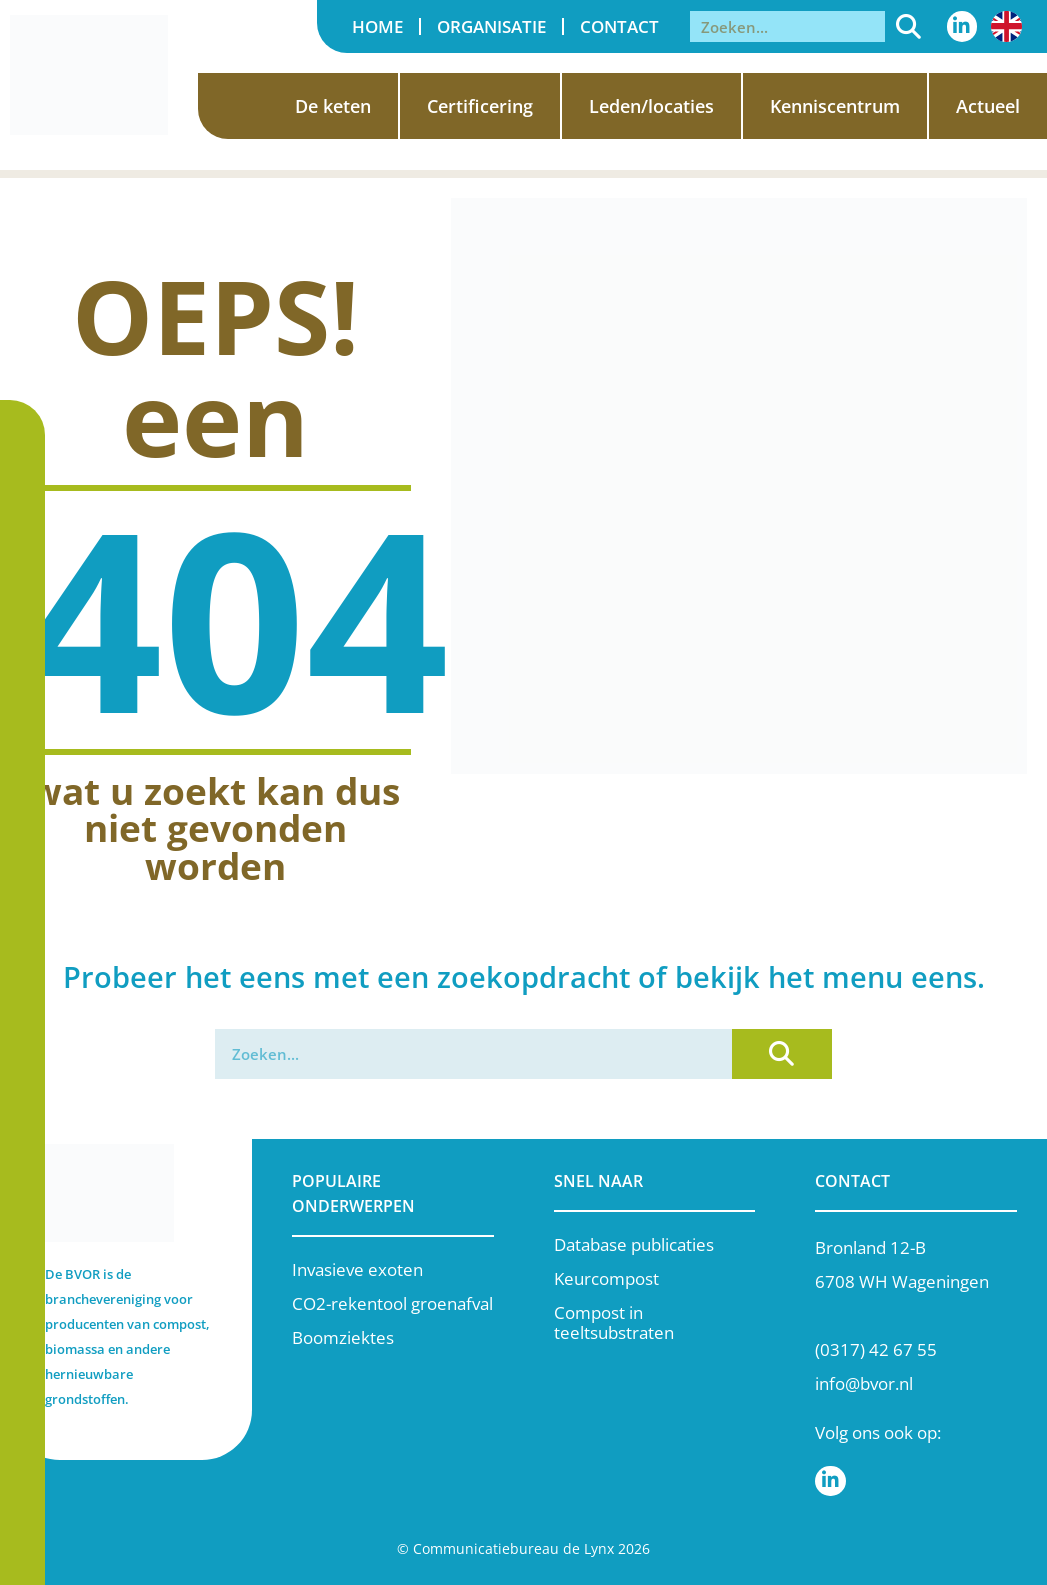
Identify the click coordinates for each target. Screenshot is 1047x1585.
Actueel (988, 106)
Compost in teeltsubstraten (614, 1322)
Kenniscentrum (835, 106)
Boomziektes (343, 1337)
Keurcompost (606, 1278)
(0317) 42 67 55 (876, 1349)
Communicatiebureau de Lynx (513, 1548)
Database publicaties (634, 1244)
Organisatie (491, 26)
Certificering (480, 106)
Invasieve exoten (357, 1269)
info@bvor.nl (864, 1383)
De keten (333, 106)
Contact (619, 26)
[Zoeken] (908, 26)
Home (377, 26)
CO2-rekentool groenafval (392, 1303)
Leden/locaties (651, 106)
